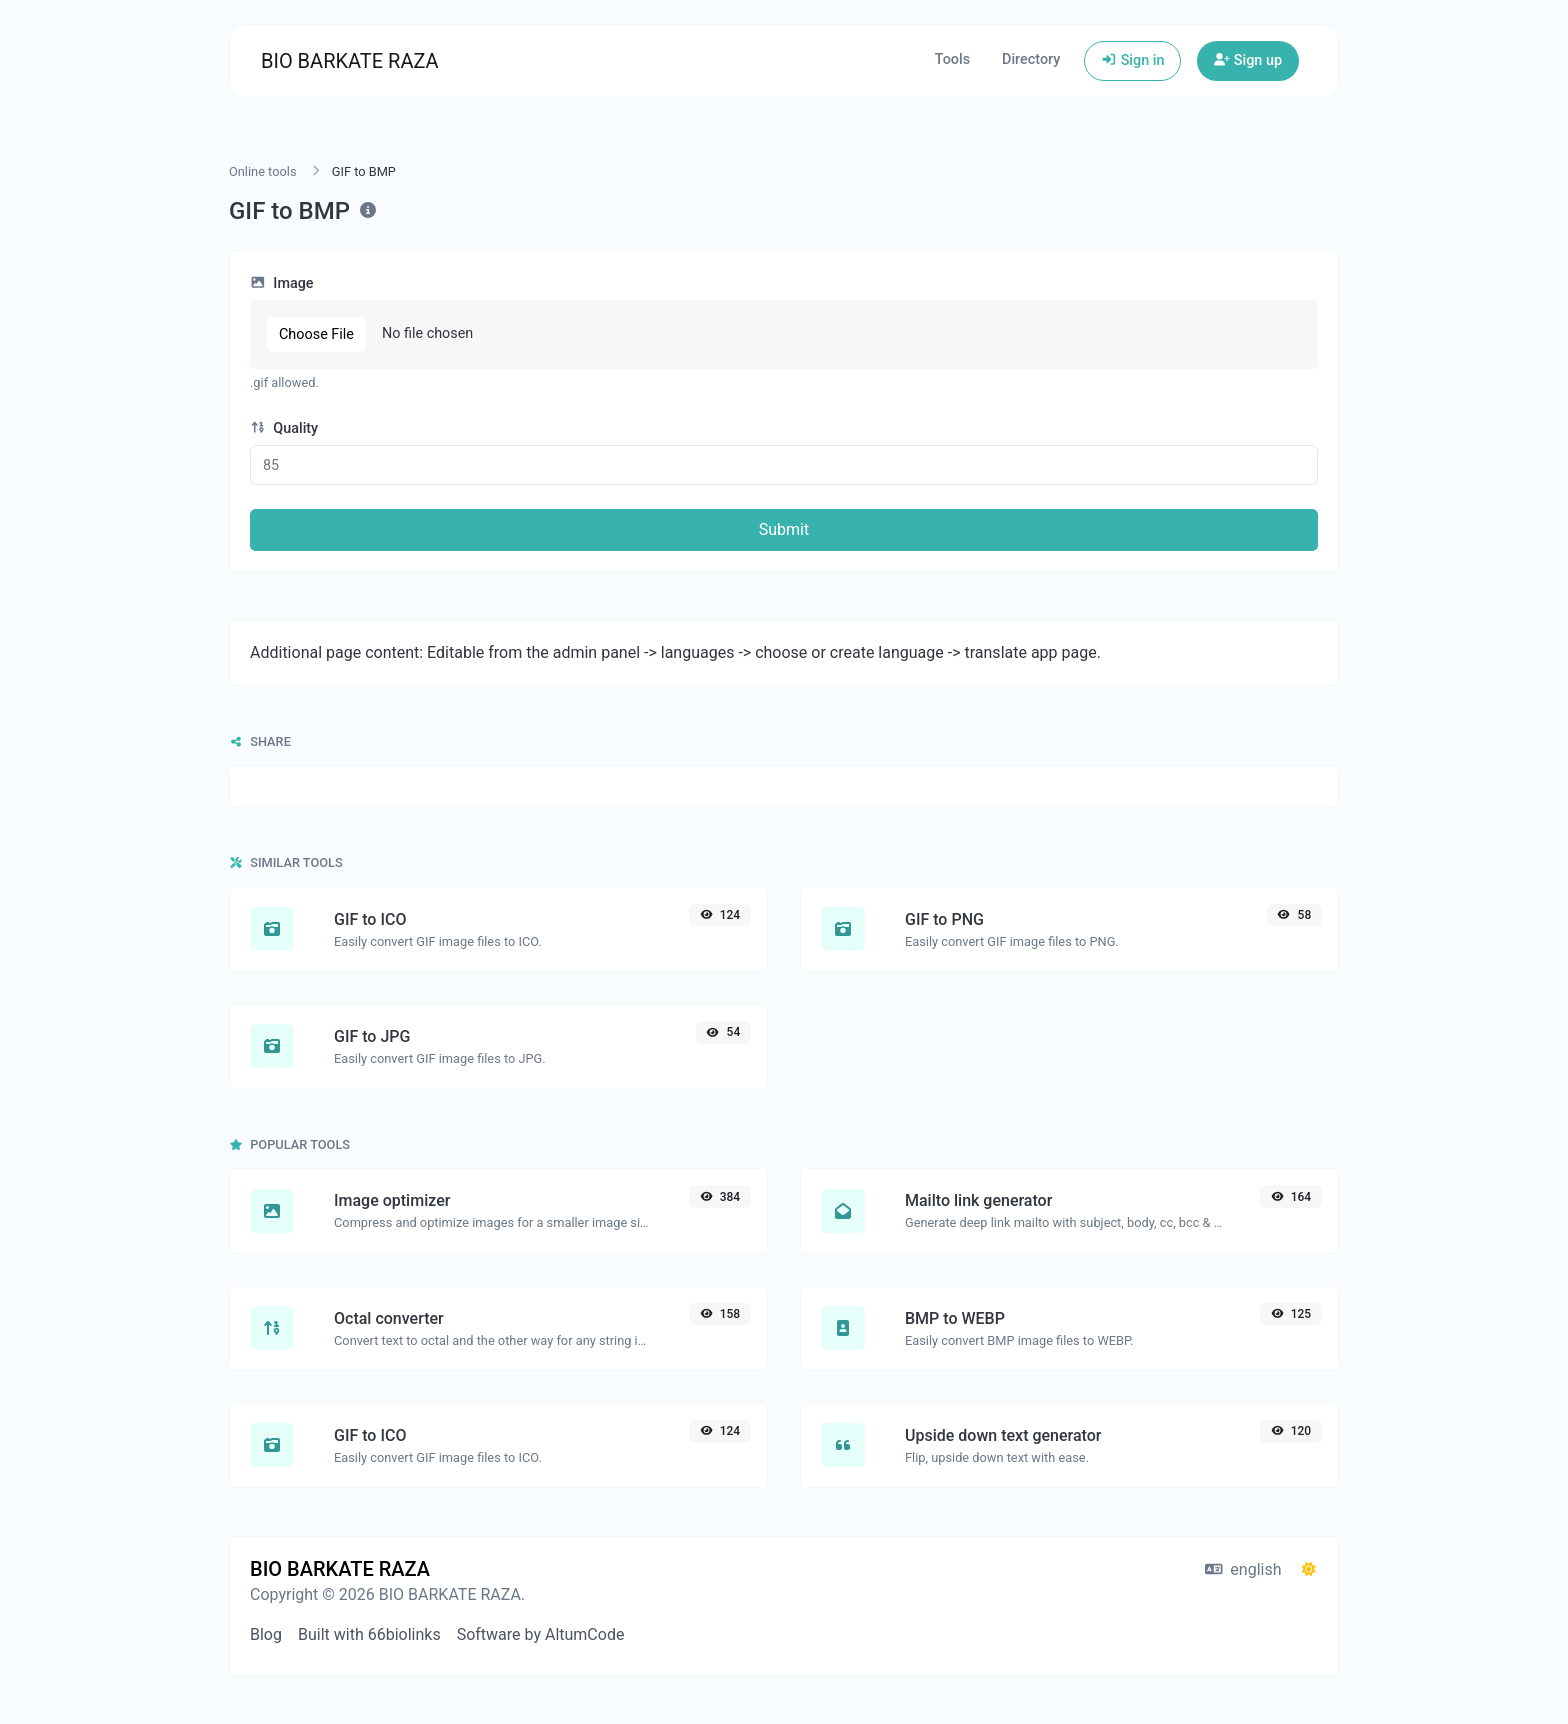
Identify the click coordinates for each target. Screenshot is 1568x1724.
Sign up (1248, 60)
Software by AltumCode (541, 1634)
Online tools (263, 171)
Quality (284, 428)
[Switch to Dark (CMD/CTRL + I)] (1309, 1570)
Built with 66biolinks (369, 1634)
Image (282, 283)
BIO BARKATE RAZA (350, 61)
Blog (266, 1634)
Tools (952, 59)
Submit (784, 529)
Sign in (1132, 60)
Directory (1031, 59)
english (1243, 1569)
